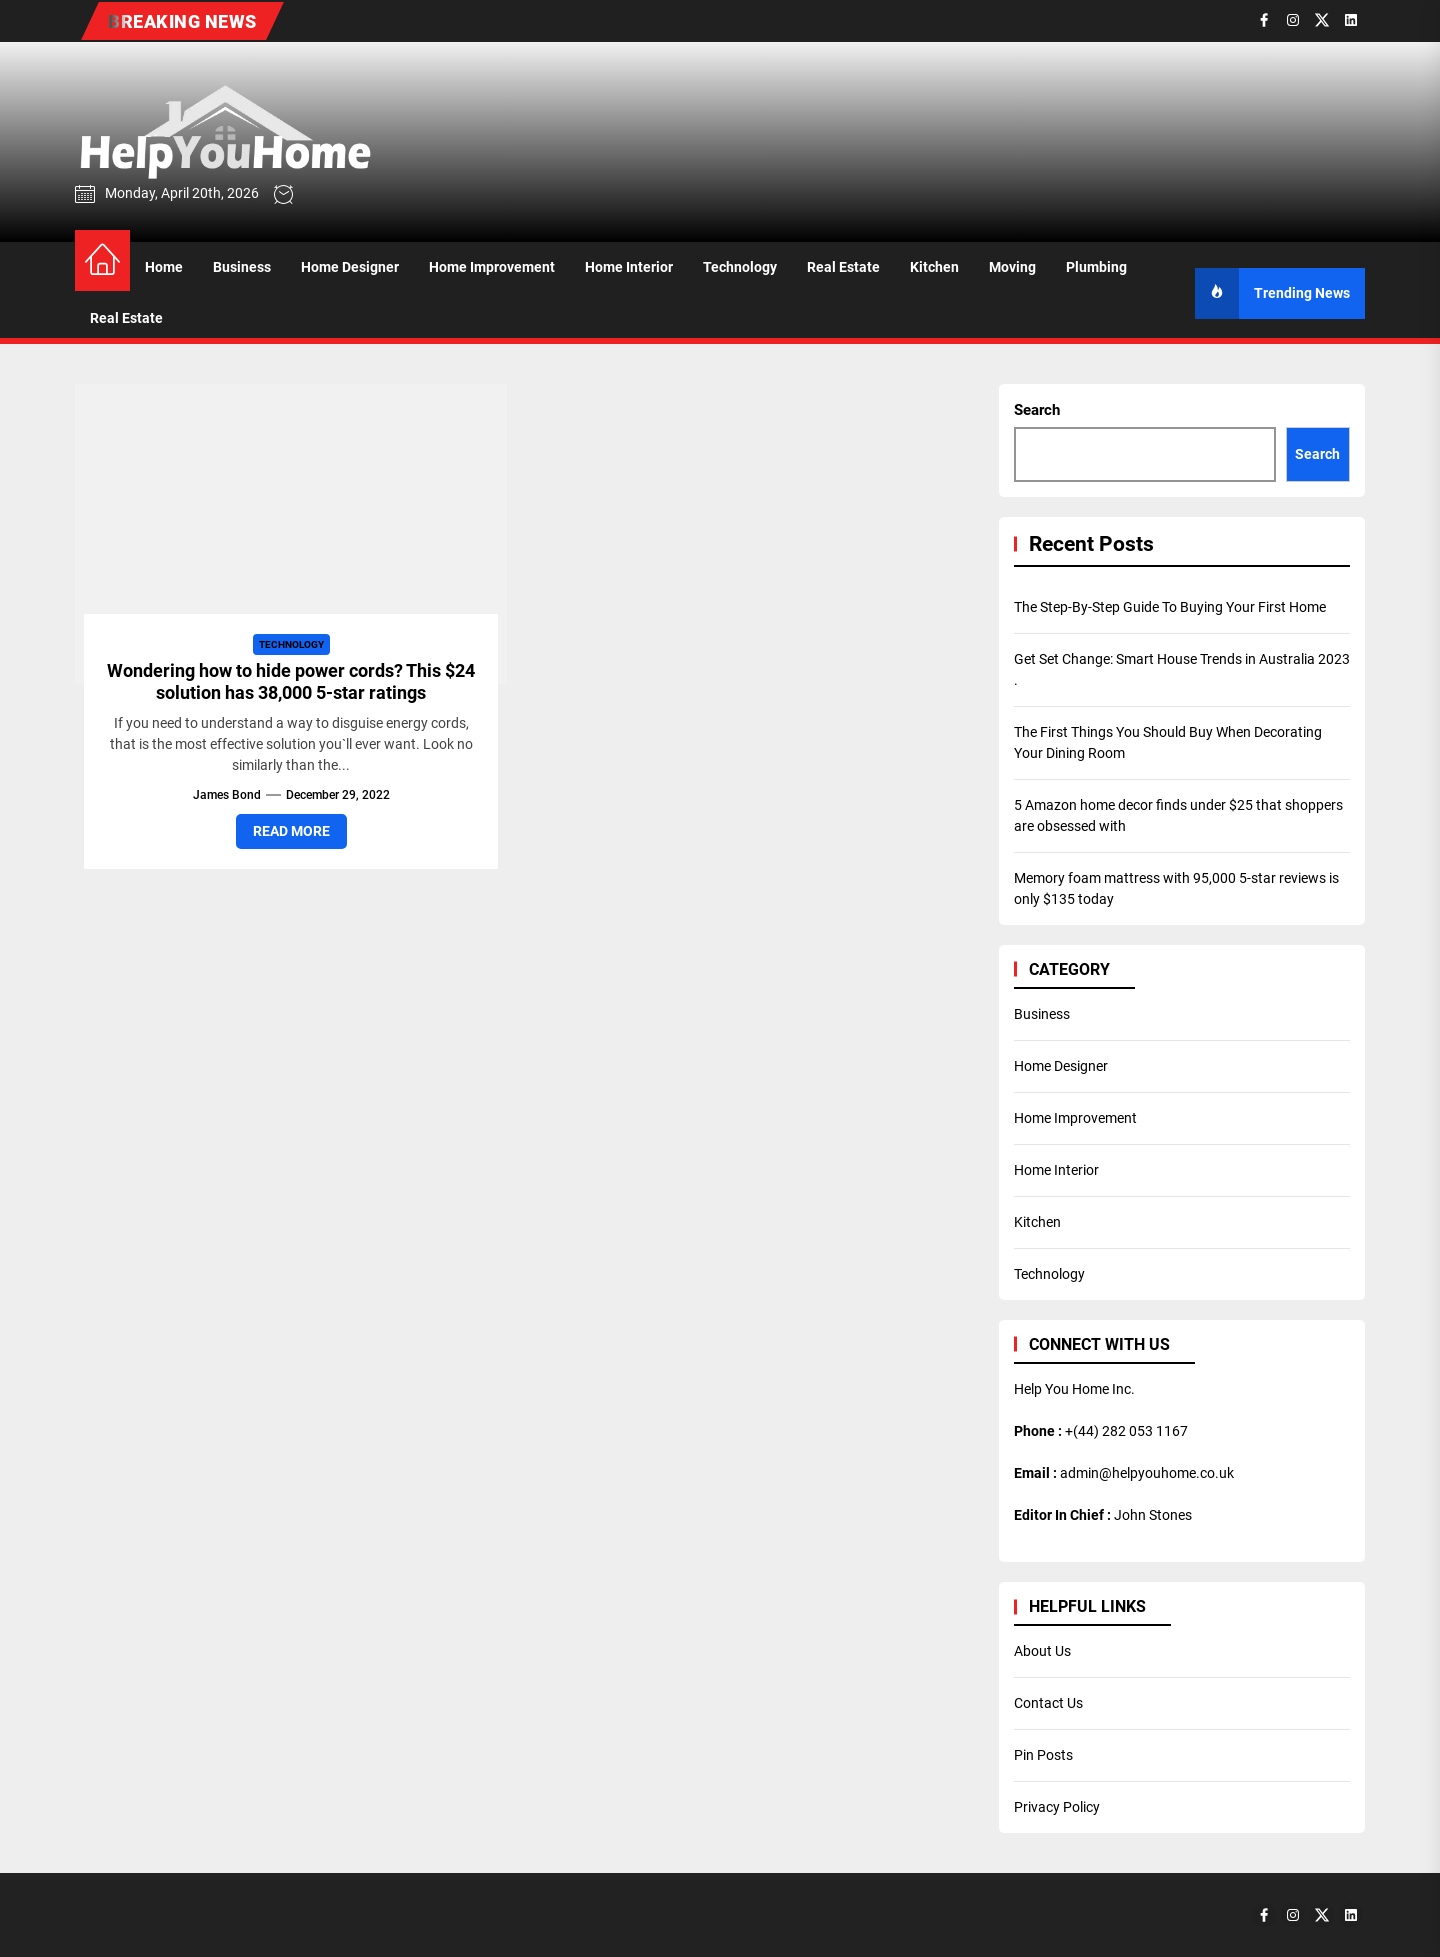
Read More (291, 831)
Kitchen (934, 267)
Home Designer (350, 267)
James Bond (227, 795)
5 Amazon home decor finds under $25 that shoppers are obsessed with (1178, 815)
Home (164, 267)
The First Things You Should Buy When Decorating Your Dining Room (1168, 742)
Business (242, 267)
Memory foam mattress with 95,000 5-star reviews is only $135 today (1176, 888)
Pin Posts (1043, 1755)
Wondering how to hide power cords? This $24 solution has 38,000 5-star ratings (291, 681)
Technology (740, 267)
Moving (1012, 267)
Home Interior (629, 267)
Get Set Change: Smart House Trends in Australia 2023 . (1182, 669)
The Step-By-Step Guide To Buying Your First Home (1170, 607)
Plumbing (1096, 267)
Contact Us (1048, 1703)
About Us (1042, 1651)
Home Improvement (492, 267)
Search (1037, 410)
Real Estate (843, 267)
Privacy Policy (1057, 1807)
